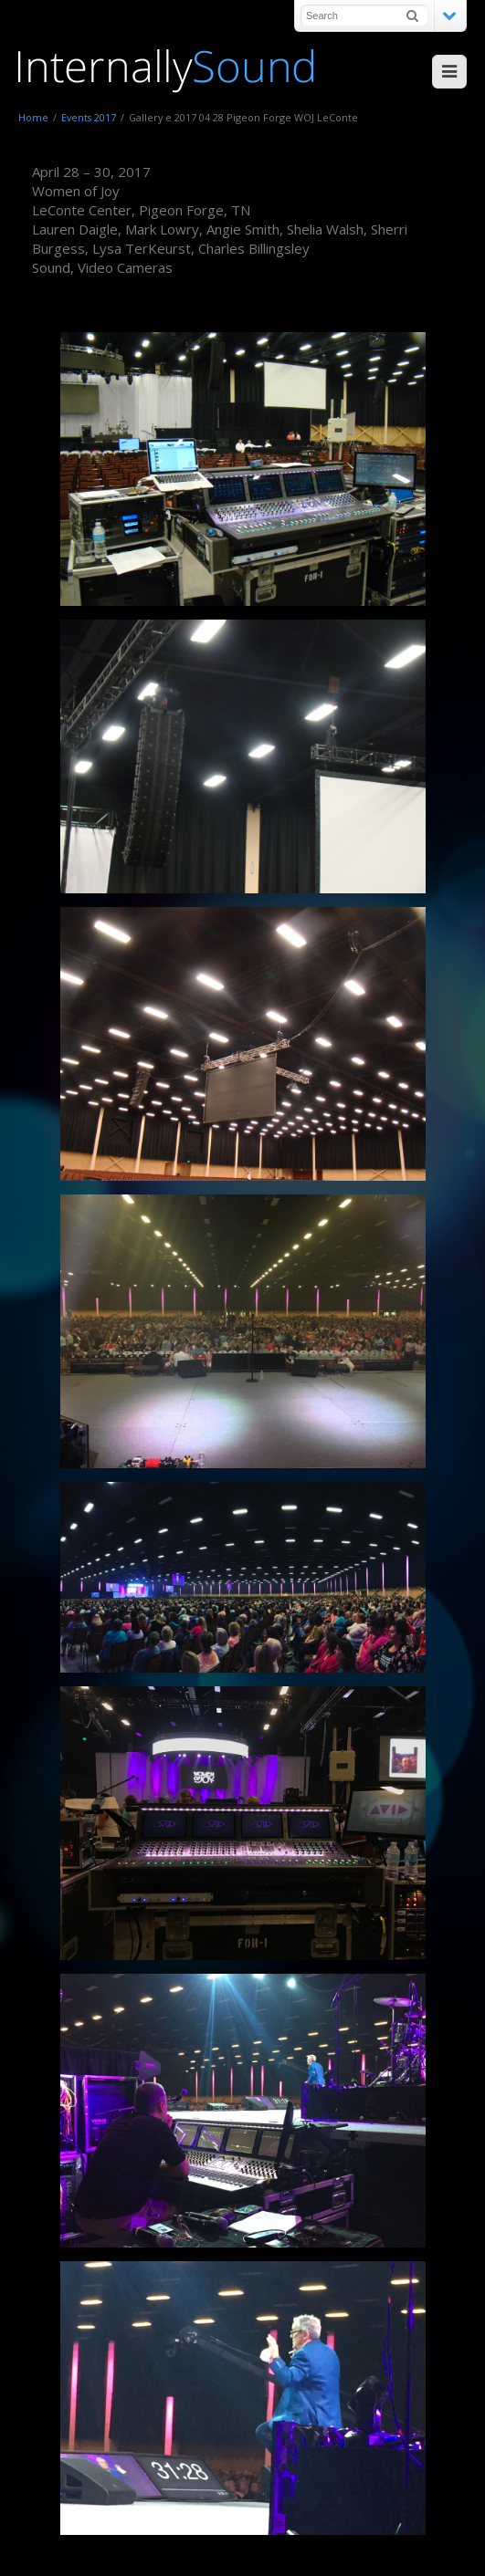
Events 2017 (88, 117)
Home (33, 117)
